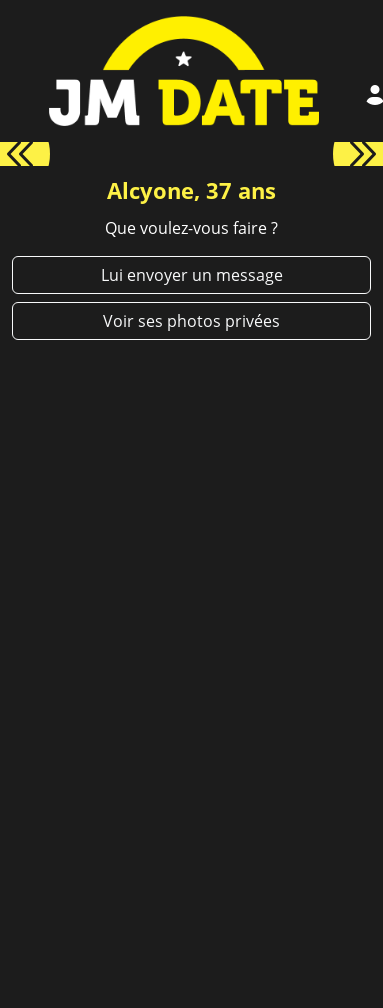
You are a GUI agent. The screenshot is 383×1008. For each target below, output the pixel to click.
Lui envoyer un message (192, 275)
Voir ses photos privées (191, 321)
